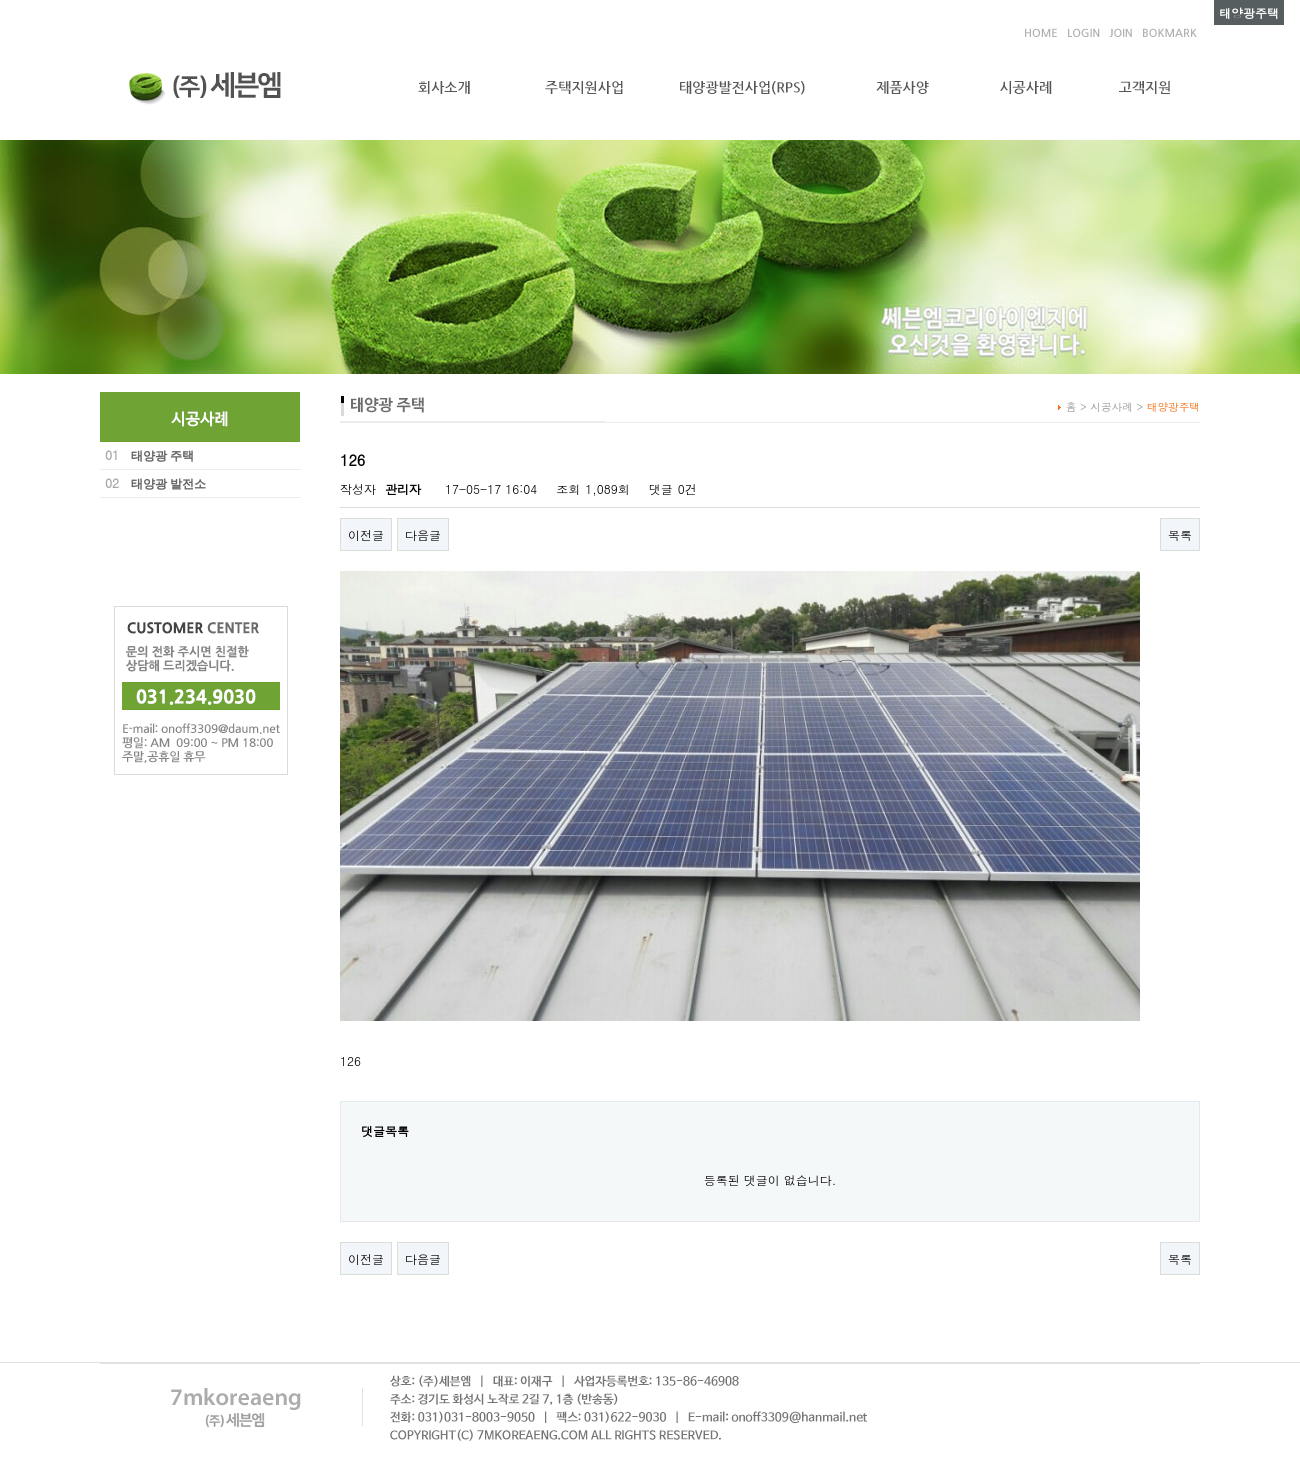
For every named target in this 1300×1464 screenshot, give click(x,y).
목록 (1180, 534)
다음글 (423, 534)
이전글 (366, 534)
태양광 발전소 (168, 484)
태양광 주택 (162, 456)
